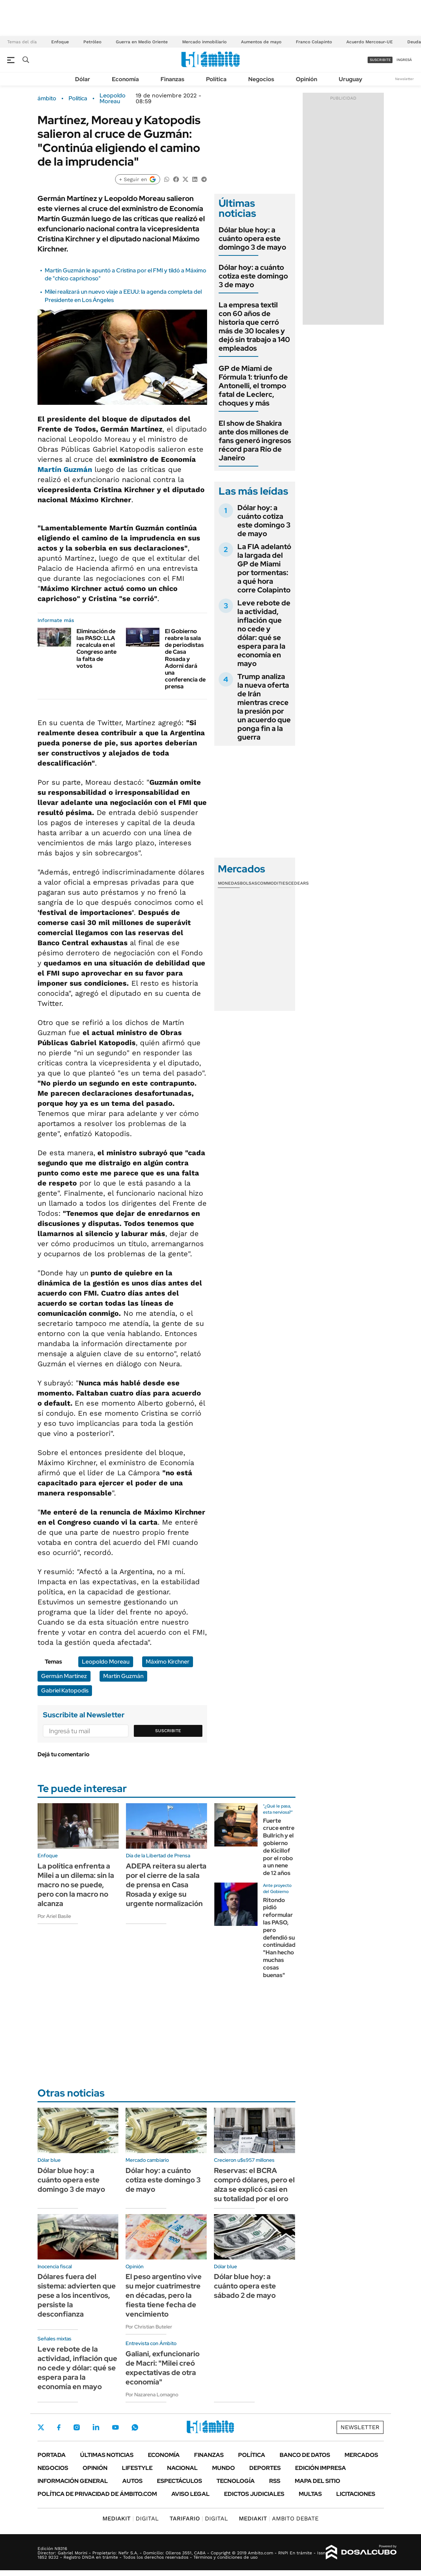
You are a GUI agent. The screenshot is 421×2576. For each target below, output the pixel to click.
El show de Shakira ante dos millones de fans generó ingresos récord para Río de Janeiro (255, 441)
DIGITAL (130, 2518)
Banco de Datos (305, 2455)
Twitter (41, 2427)
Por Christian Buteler (149, 2326)
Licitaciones (355, 2494)
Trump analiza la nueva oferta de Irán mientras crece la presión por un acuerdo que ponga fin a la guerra (264, 707)
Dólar (82, 79)
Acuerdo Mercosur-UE (369, 41)
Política (216, 79)
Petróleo (92, 41)
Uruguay (350, 79)
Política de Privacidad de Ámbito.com (97, 2494)
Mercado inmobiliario (204, 41)
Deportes (265, 2468)
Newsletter (404, 79)
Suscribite (168, 1730)
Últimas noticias (106, 2455)
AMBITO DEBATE (279, 2518)
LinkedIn (96, 2427)
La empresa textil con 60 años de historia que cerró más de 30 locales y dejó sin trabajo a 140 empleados (254, 326)
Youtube (115, 2427)
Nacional (182, 2468)
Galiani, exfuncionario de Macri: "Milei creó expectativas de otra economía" (162, 2368)
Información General (73, 2481)
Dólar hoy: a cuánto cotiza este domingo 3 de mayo (253, 276)
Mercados (361, 2455)
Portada (52, 2455)
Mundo (223, 2468)
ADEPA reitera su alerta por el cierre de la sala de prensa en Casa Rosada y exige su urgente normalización (166, 1884)
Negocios (261, 79)
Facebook (59, 2427)
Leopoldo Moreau (113, 98)
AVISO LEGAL (190, 2494)
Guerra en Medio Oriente (142, 41)
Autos (132, 2481)
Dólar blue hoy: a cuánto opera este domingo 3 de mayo (252, 238)
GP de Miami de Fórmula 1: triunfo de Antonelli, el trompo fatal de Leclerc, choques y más (253, 386)
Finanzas (172, 79)
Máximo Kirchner (167, 1661)
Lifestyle (137, 2468)
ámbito (47, 98)
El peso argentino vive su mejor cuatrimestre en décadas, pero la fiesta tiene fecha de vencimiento (164, 2295)
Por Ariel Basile (54, 1916)
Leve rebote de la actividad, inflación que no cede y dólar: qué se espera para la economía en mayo (263, 633)
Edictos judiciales (254, 2494)
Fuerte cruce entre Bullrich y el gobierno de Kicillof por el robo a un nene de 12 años (278, 1847)
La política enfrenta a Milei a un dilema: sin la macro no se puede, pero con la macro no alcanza (76, 1884)
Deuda (414, 41)
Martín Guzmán (65, 469)
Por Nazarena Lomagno (152, 2394)
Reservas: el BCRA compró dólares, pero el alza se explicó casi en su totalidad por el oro (254, 2184)
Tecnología (235, 2481)
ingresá (404, 60)
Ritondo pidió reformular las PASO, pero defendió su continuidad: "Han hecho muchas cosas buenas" (280, 1937)
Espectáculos (179, 2481)
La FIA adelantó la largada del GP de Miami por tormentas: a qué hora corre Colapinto (264, 568)
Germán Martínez (64, 1676)
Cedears (298, 883)
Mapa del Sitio (317, 2481)
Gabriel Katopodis (64, 1690)
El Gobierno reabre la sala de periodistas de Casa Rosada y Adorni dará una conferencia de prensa (185, 659)
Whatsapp (135, 2427)
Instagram (76, 2427)
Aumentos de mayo (261, 41)
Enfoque (60, 41)
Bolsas (248, 883)
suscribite (380, 60)
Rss (274, 2481)
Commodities (272, 883)
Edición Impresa (320, 2468)
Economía (125, 79)
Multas (310, 2494)
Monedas (229, 883)
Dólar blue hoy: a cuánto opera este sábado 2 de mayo (245, 2286)
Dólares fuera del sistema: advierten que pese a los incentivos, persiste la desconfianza (77, 2295)
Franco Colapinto (314, 41)
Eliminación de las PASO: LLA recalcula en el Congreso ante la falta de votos (96, 648)
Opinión (306, 79)
